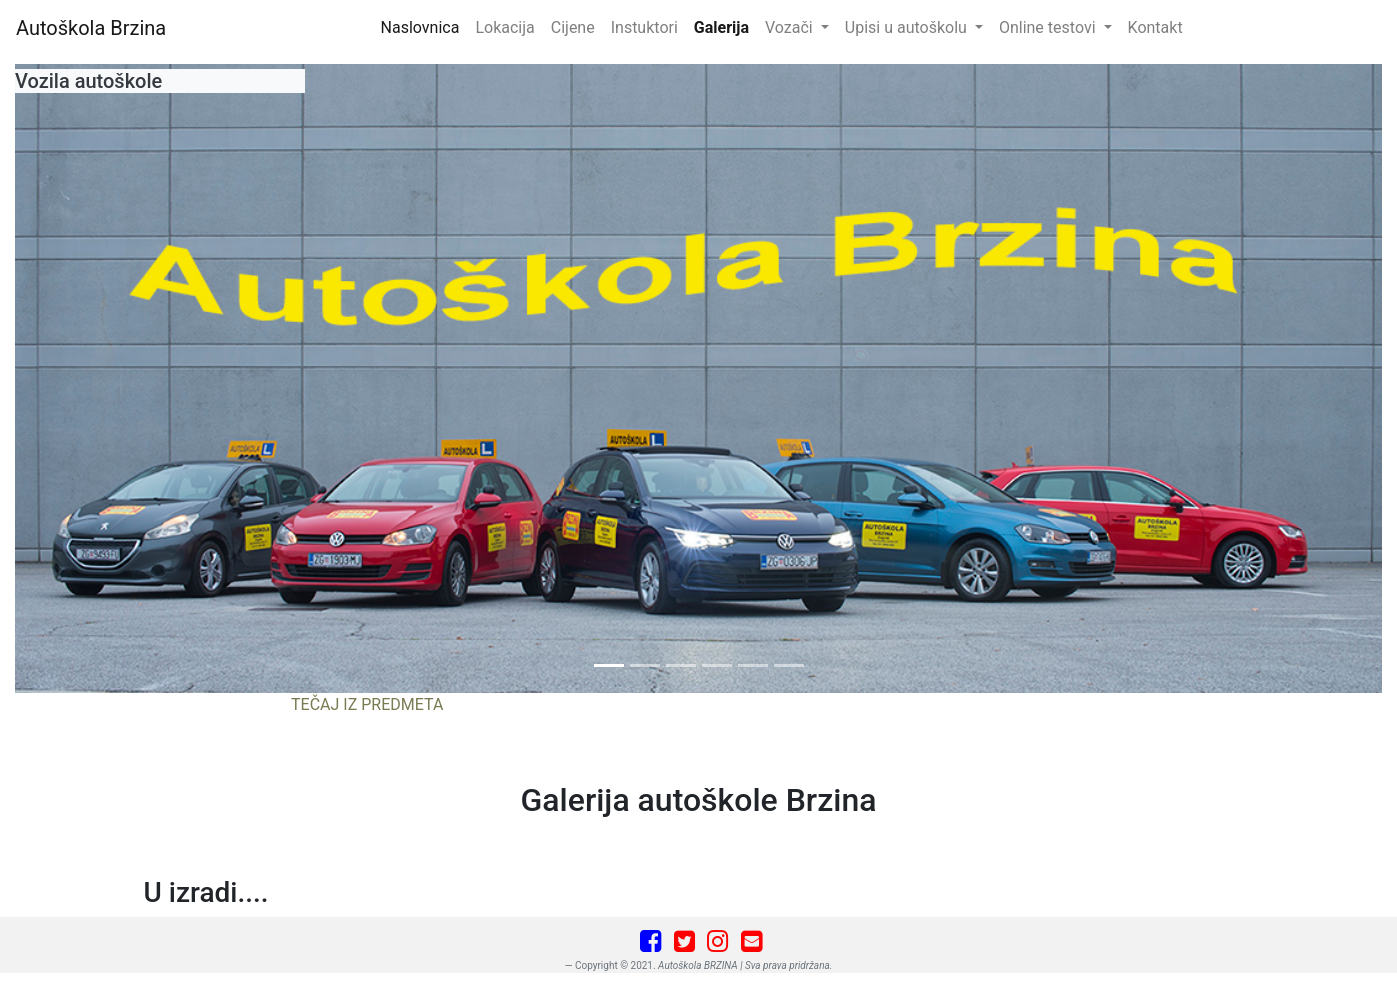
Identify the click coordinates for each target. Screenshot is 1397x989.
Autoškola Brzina (91, 28)
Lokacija (504, 27)
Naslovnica (424, 26)
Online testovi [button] (1049, 27)
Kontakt (1155, 27)
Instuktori (644, 27)
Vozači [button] (791, 27)
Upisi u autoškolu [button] (908, 27)
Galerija (721, 27)
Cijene (573, 27)
